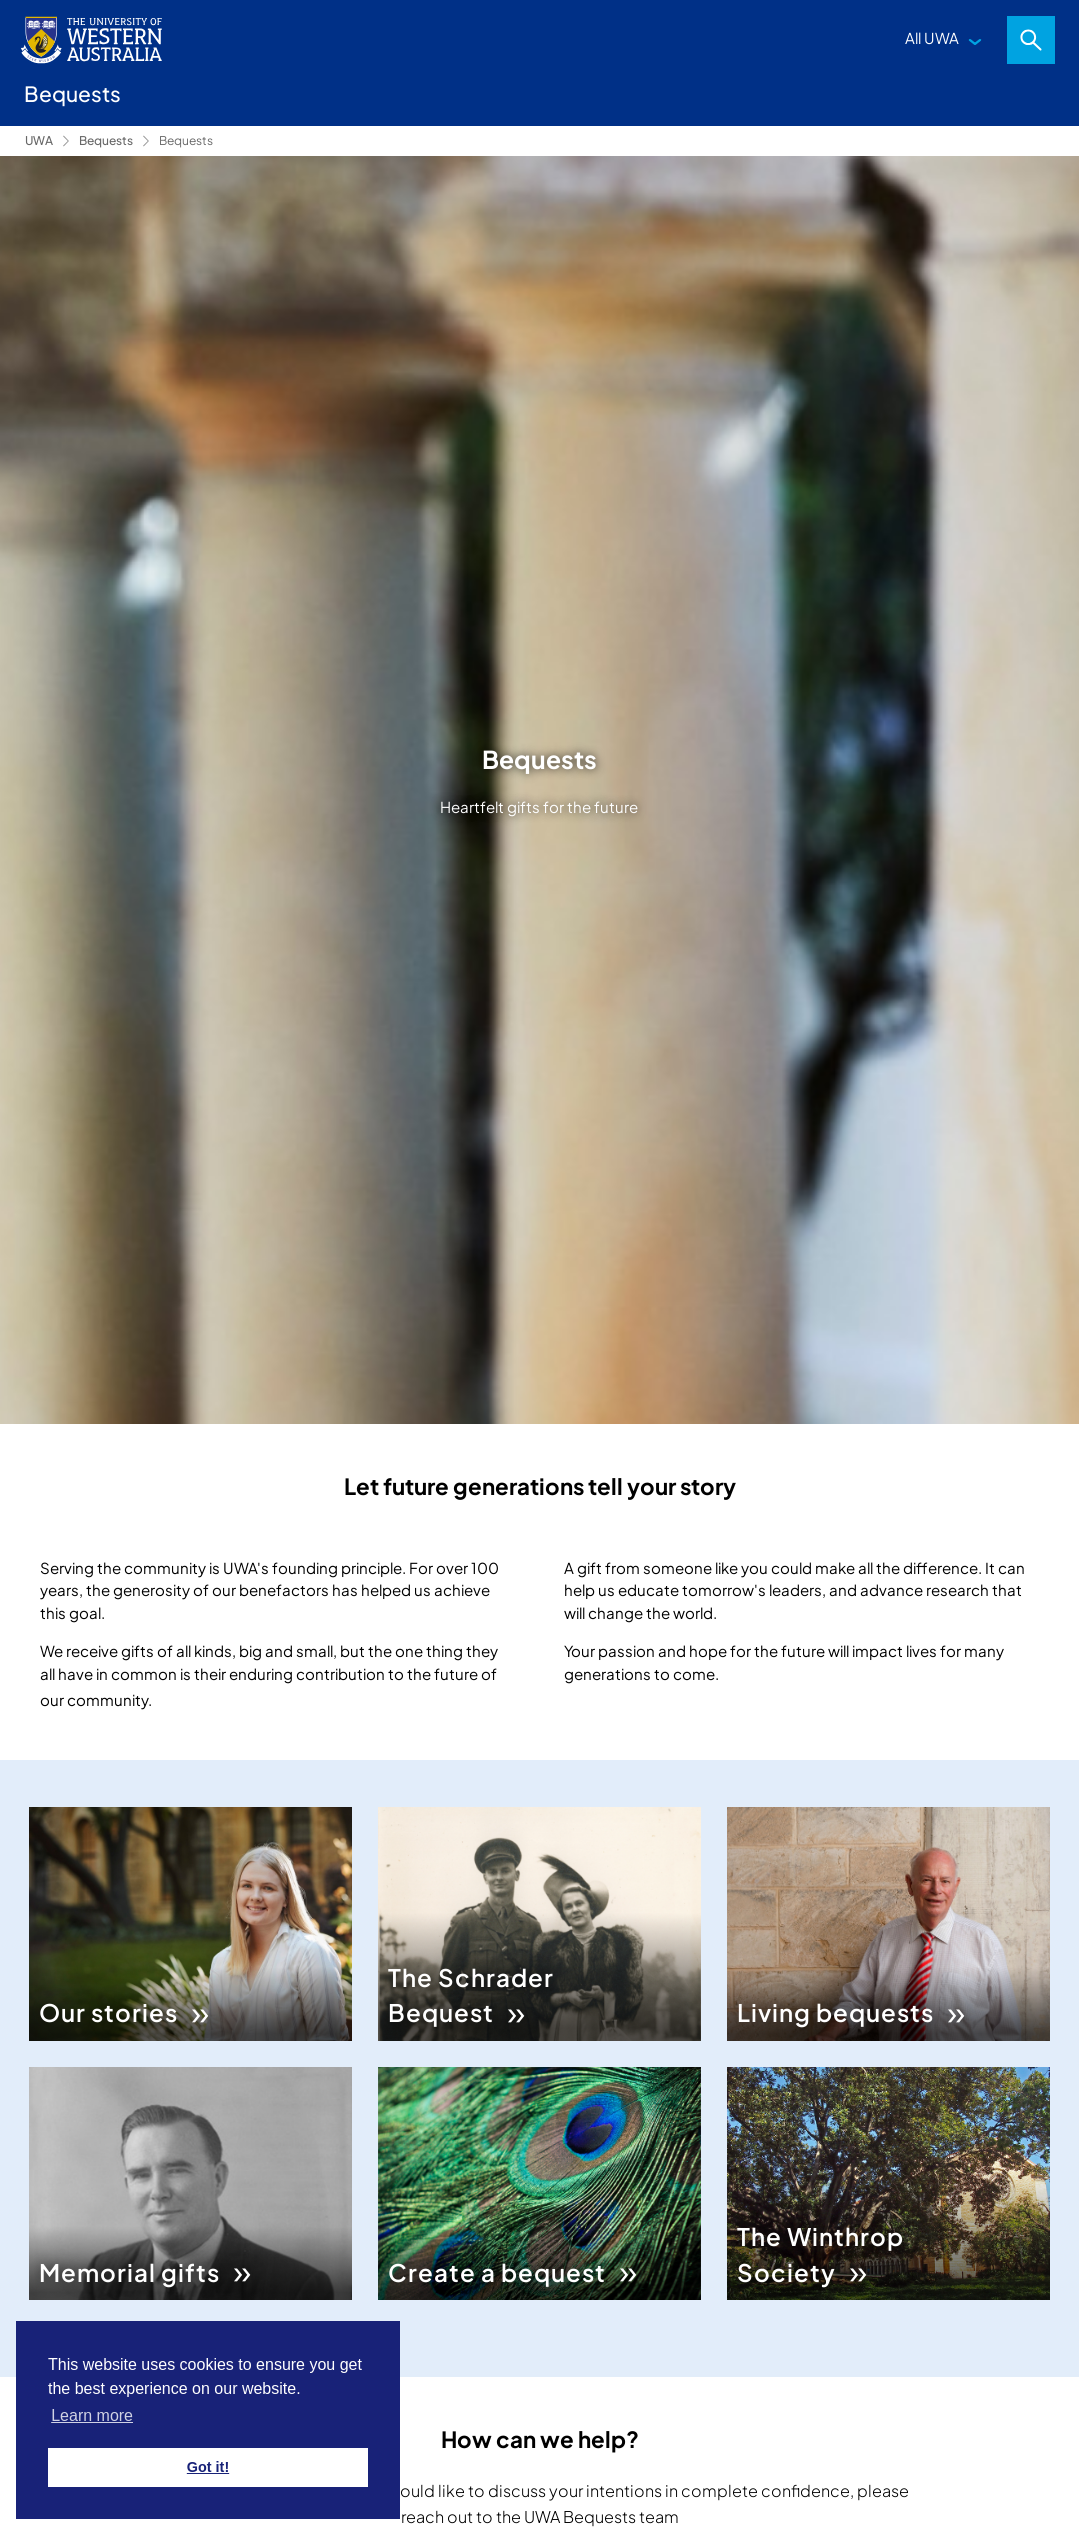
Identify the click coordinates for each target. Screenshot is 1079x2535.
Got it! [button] (208, 2467)
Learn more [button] (92, 2415)
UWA (39, 140)
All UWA (932, 37)
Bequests (106, 140)
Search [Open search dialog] (1031, 40)
